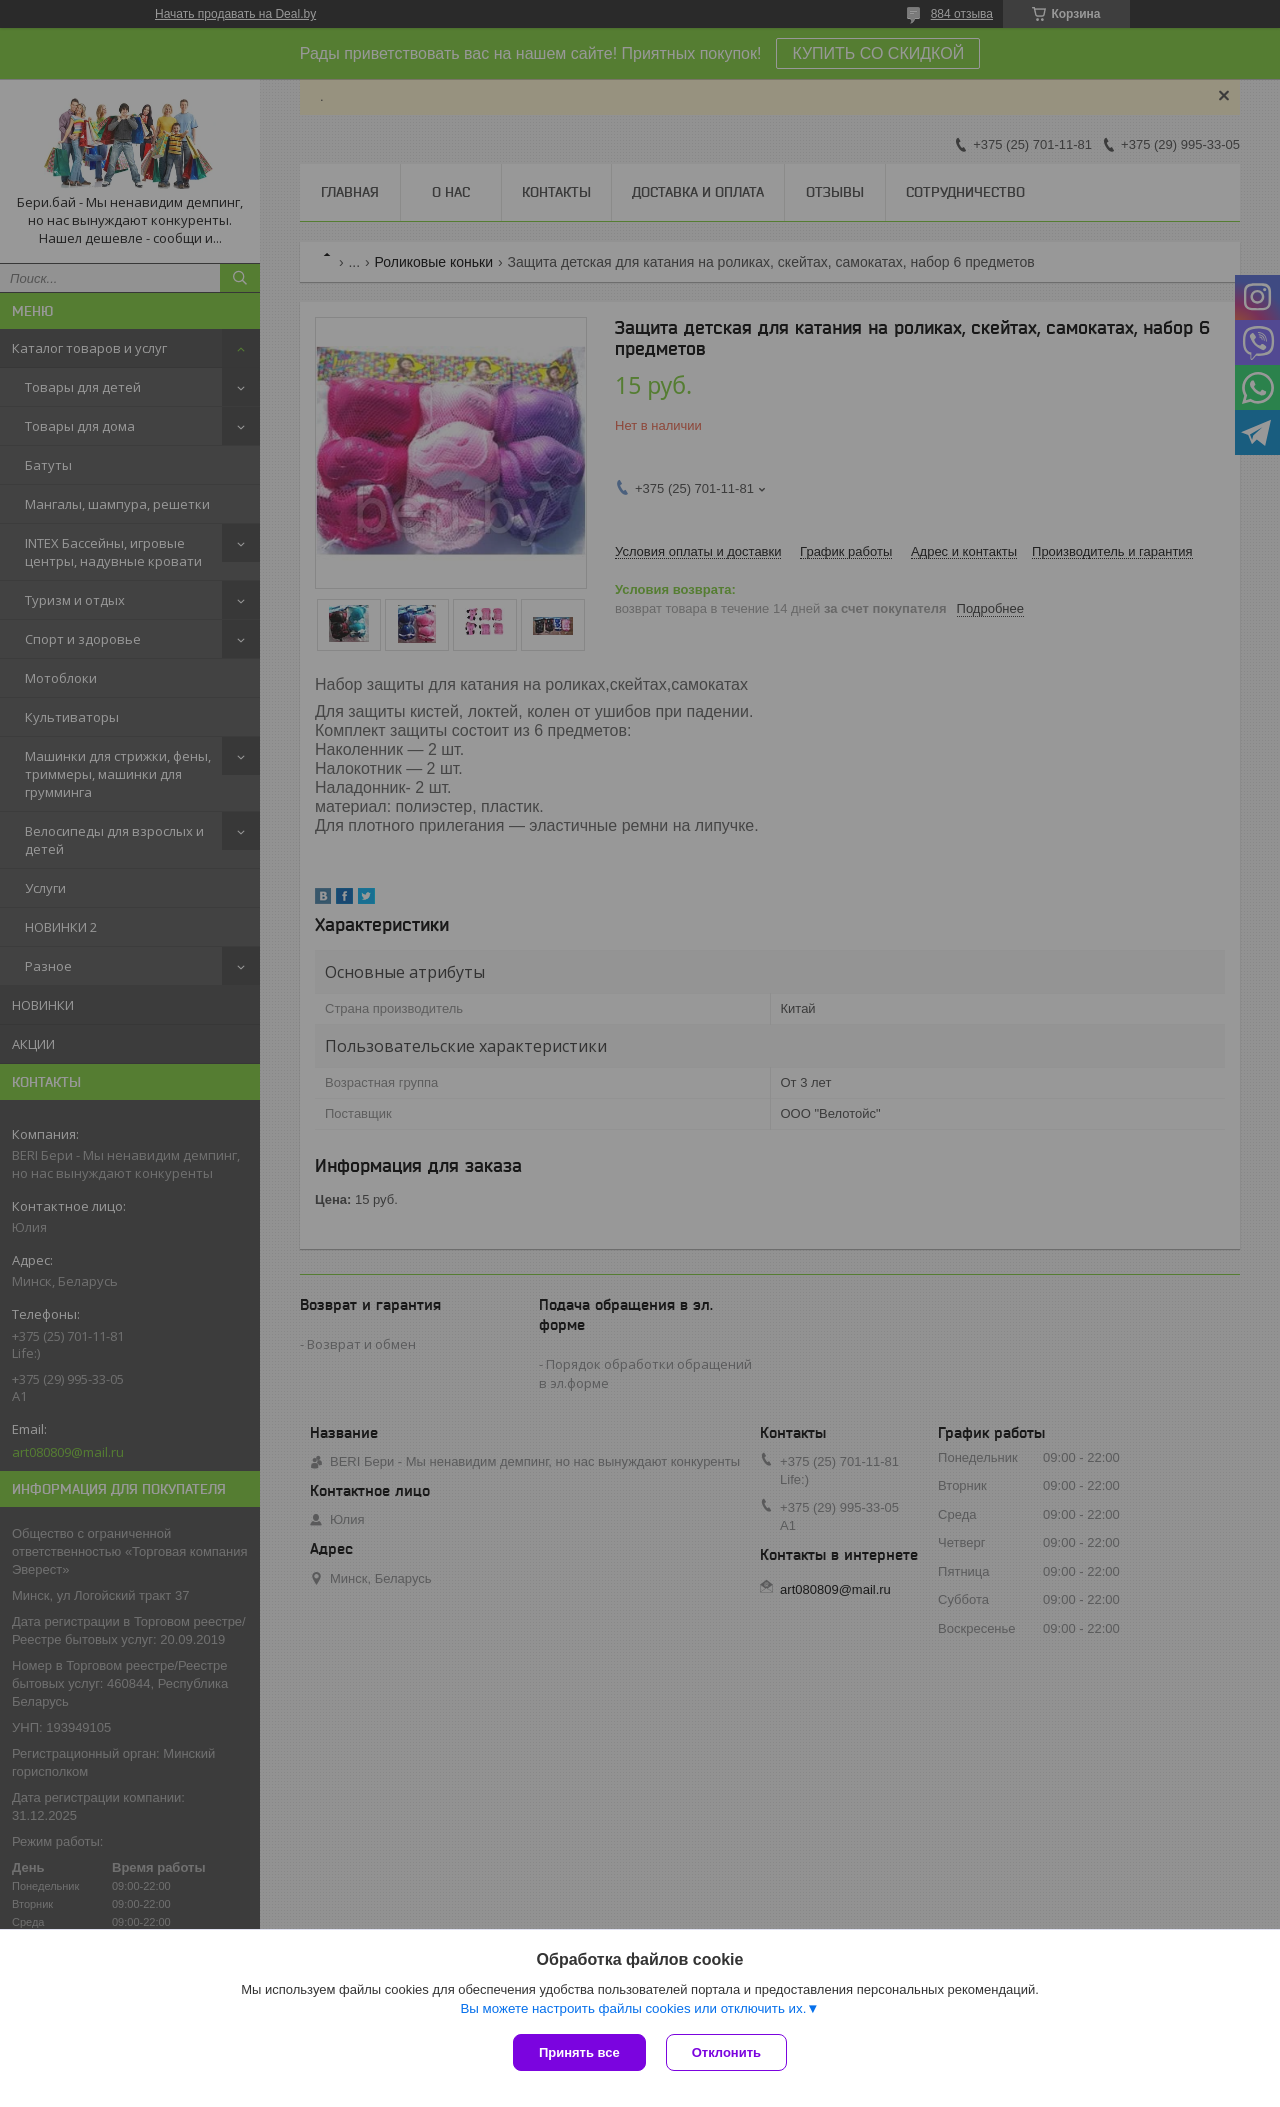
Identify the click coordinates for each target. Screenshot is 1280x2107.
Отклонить (726, 2052)
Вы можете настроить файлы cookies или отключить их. (633, 2008)
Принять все (579, 2052)
